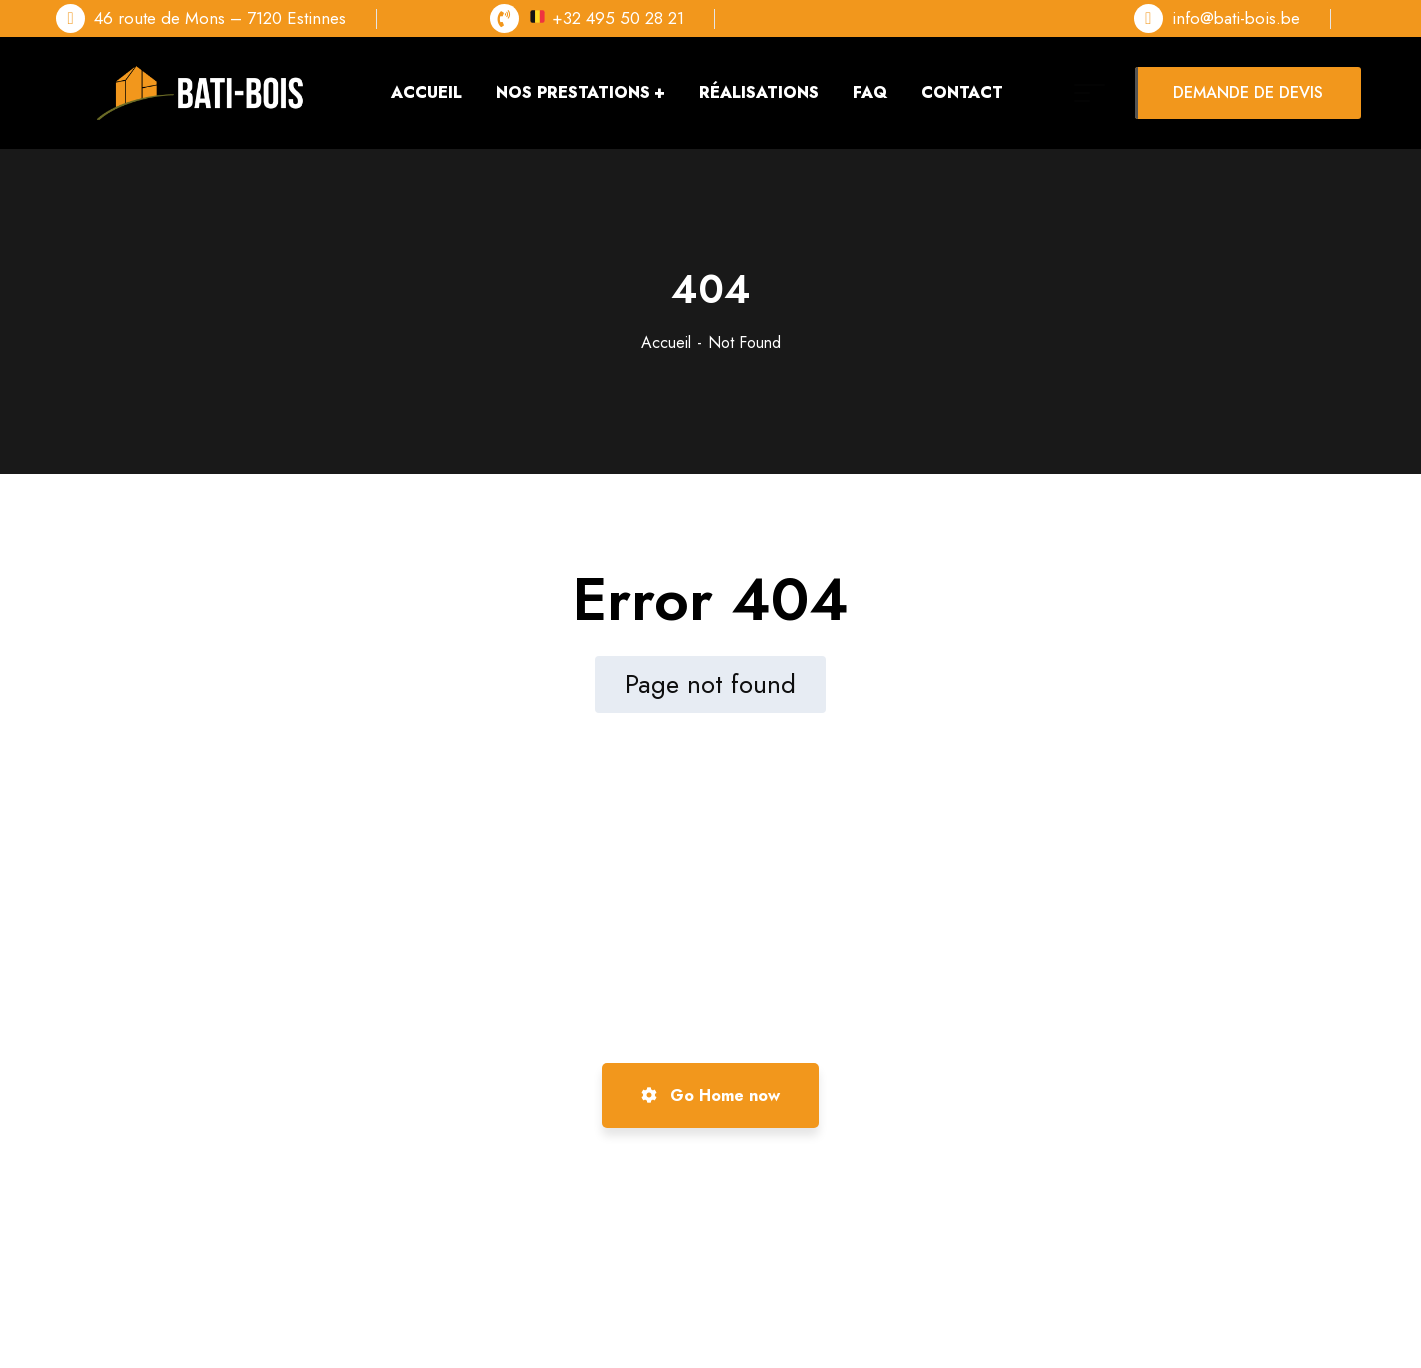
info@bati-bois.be (1236, 18)
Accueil (666, 342)
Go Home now (710, 1095)
